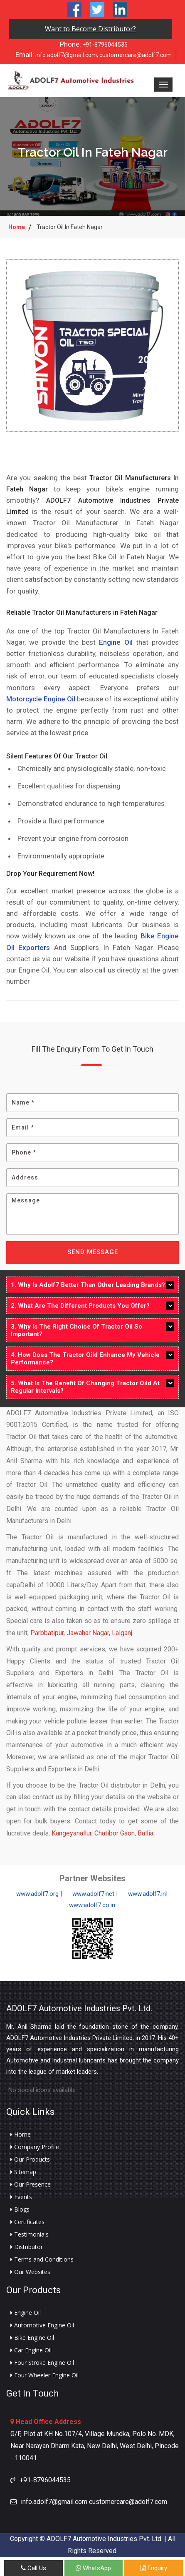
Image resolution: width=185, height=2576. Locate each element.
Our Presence (30, 2184)
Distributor (26, 2247)
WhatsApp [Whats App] (93, 2568)
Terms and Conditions (42, 2259)
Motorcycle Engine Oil (40, 699)
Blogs (20, 2209)
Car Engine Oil (31, 2350)
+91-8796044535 (94, 44)
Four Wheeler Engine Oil (44, 2375)
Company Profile (34, 2147)
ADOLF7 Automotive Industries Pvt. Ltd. (79, 2008)
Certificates (27, 2222)
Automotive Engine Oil (42, 2325)
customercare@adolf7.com (135, 55)
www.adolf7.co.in (92, 1905)
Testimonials (29, 2234)
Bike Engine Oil (32, 2338)
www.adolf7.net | (95, 1894)
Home (16, 227)
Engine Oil (115, 642)
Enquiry (154, 2568)
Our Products (30, 2159)
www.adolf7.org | (39, 1894)
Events (21, 2197)
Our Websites (30, 2272)
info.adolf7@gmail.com (56, 54)
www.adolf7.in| (148, 1894)
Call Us (33, 2568)
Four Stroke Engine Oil (42, 2363)
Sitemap (23, 2172)
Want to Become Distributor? (90, 28)
